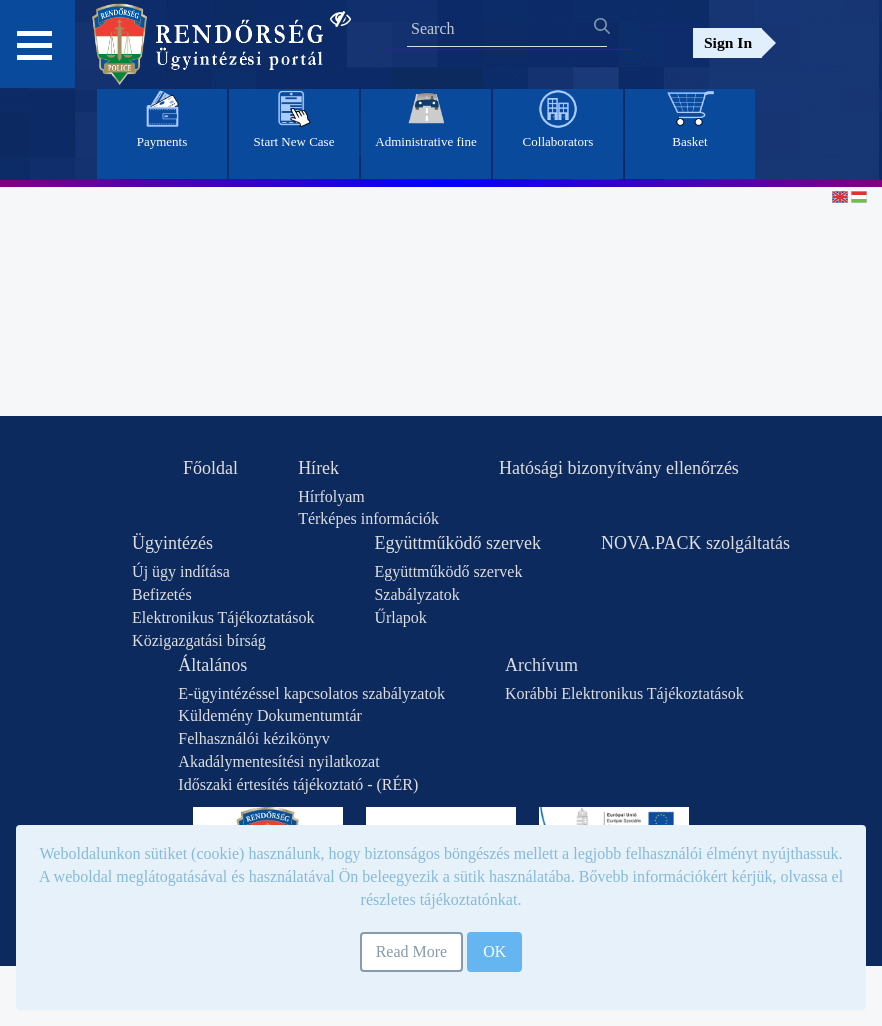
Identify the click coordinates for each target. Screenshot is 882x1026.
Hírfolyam (331, 496)
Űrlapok (400, 617)
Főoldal (210, 468)
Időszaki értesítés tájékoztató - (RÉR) (298, 784)
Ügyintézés (172, 543)
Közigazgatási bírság (199, 640)
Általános (212, 665)
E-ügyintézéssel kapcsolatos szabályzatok (311, 693)
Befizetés (162, 594)
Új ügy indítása (181, 571)
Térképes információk (368, 518)
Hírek (318, 468)
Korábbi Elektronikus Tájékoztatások (624, 693)
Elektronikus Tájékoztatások (223, 617)
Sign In (728, 42)
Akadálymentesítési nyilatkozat (278, 761)
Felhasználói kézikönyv (254, 738)
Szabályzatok (416, 594)
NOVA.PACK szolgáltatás (695, 543)
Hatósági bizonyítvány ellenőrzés (619, 468)
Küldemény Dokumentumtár (270, 715)
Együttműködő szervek (457, 543)
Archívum (541, 665)
